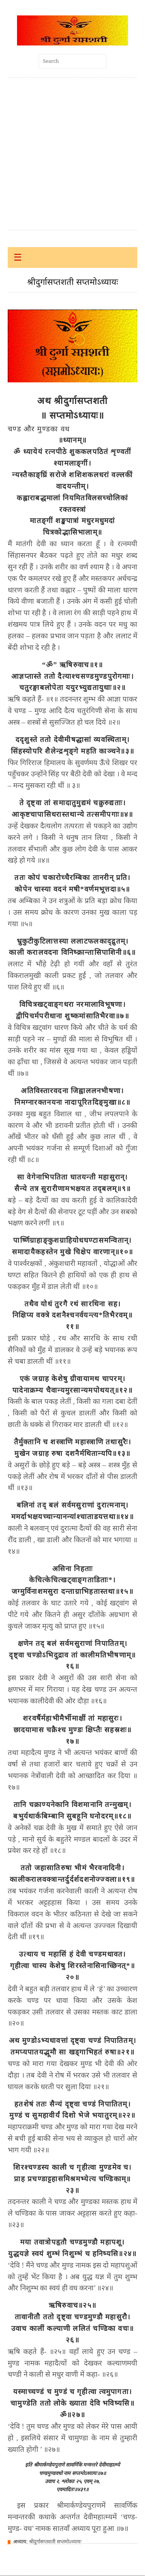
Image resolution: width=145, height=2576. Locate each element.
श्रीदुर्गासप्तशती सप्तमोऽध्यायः (55, 2541)
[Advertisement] (72, 153)
